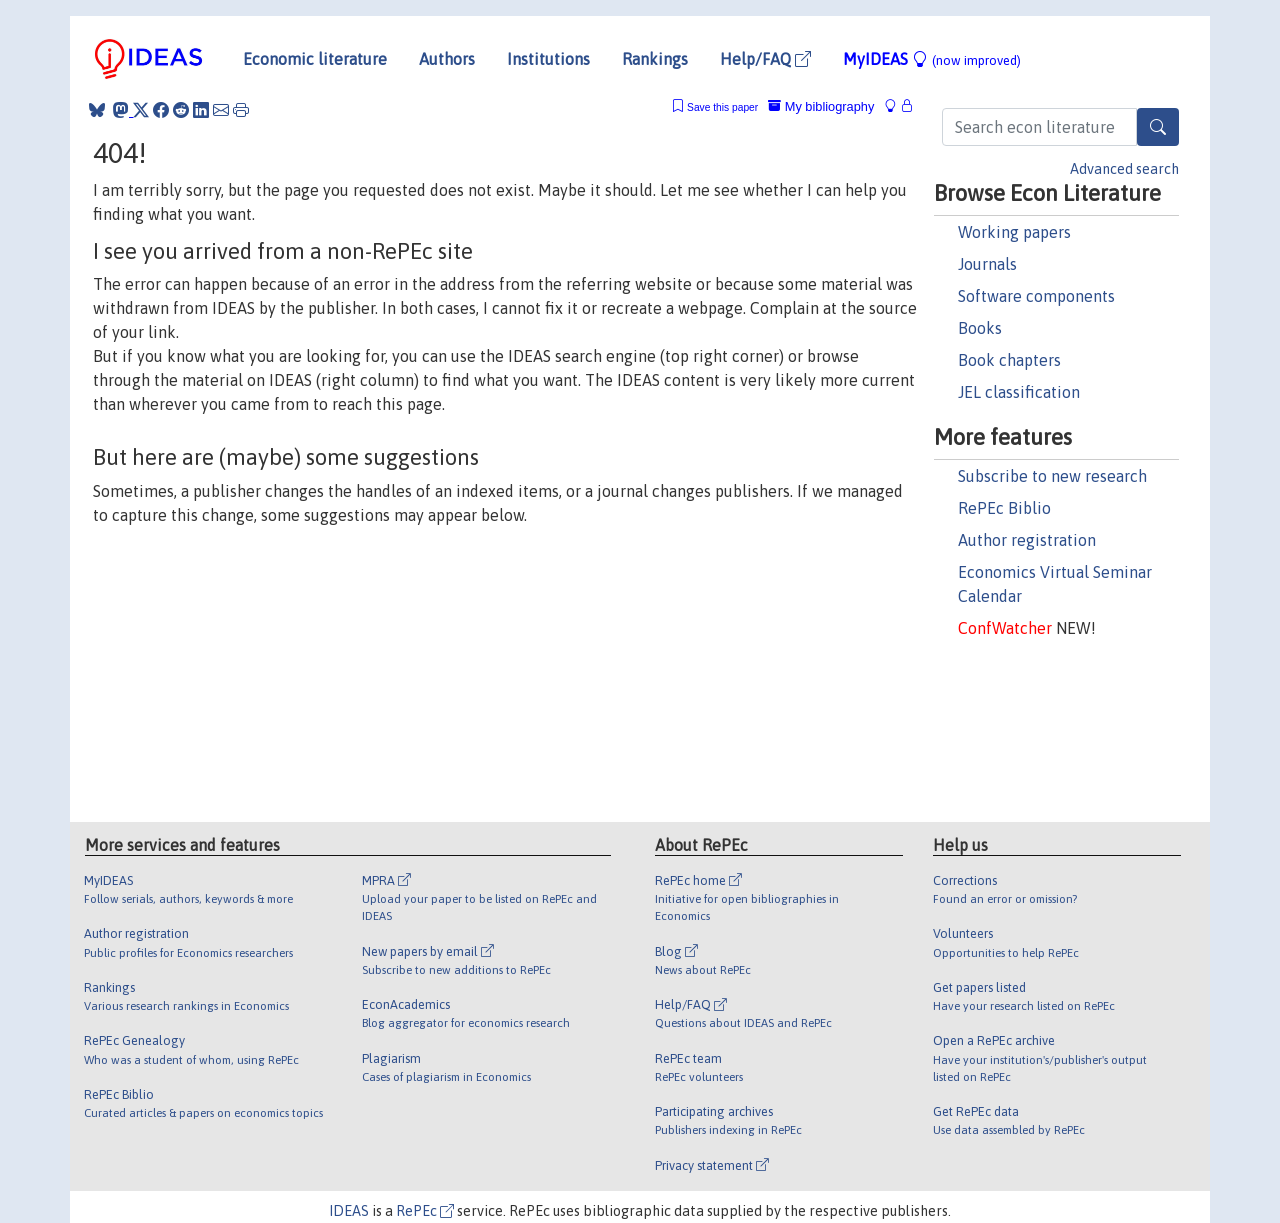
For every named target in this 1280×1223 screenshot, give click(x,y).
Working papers (1014, 232)
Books (980, 328)
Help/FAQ (765, 59)
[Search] (1158, 127)
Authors (447, 59)
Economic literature (315, 59)
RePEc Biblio (1004, 508)
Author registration (1027, 540)
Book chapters (1009, 360)
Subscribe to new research (1052, 476)
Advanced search (1124, 169)
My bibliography (821, 106)
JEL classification (1019, 392)
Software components (1036, 296)
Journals (987, 264)
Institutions (548, 59)
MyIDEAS (932, 59)
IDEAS (349, 1211)
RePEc (425, 1211)
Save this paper (722, 107)
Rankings (655, 59)
